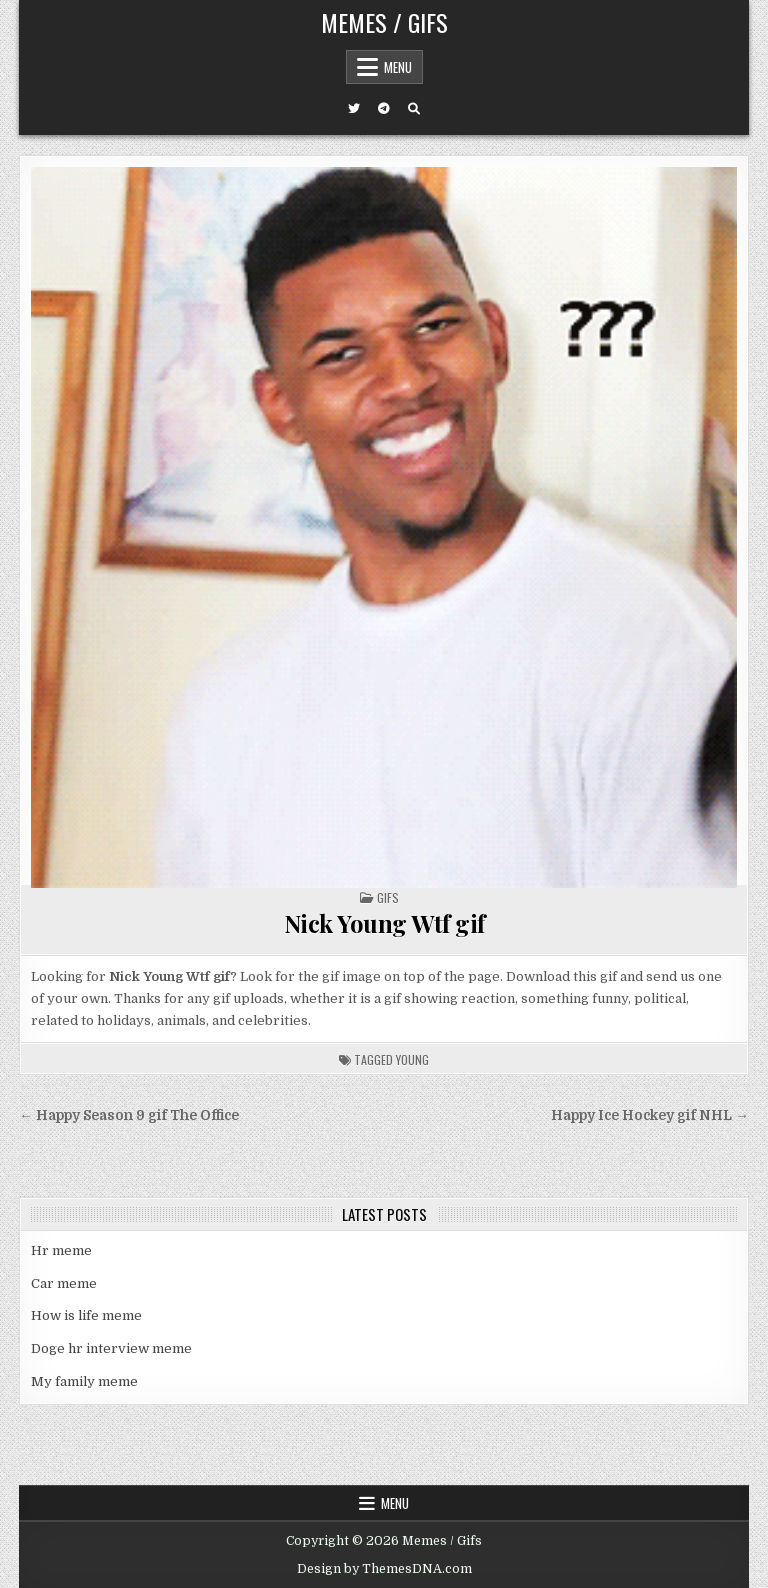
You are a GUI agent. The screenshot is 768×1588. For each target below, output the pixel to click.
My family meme (84, 1381)
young (412, 1059)
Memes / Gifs (384, 22)
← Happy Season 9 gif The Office (129, 1115)
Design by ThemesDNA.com (384, 1569)
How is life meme (86, 1315)
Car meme (64, 1283)
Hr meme (61, 1250)
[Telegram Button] (384, 109)
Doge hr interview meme (111, 1348)
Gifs (388, 897)
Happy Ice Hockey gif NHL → (650, 1115)
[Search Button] (414, 109)
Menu (398, 67)
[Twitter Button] (354, 109)
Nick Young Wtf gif (384, 923)
